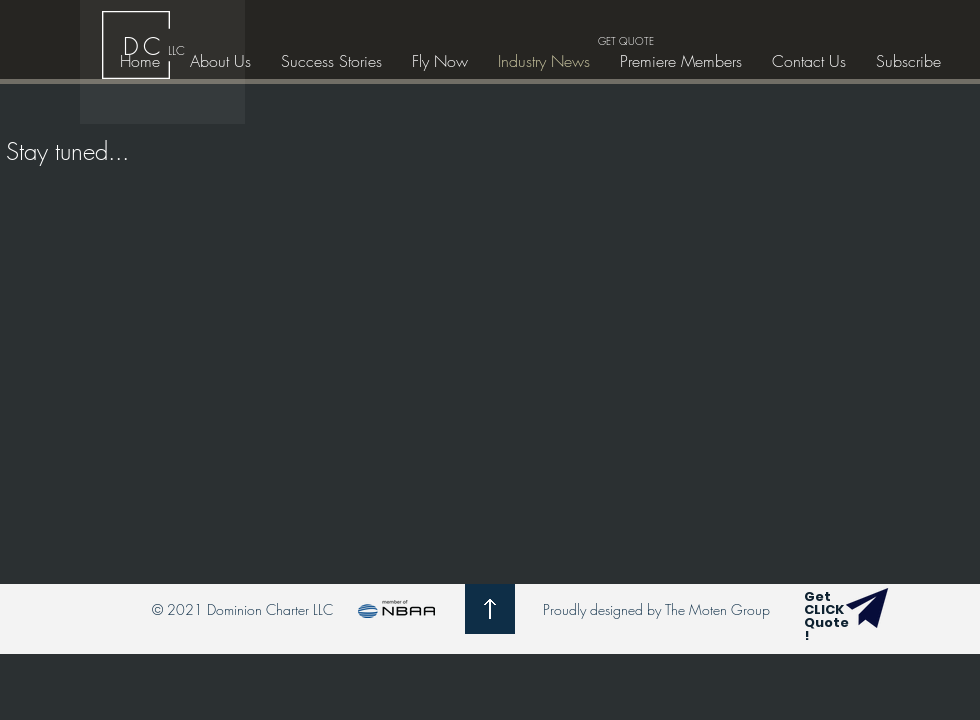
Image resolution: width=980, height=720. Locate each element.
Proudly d (570, 609)
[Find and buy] (867, 608)
